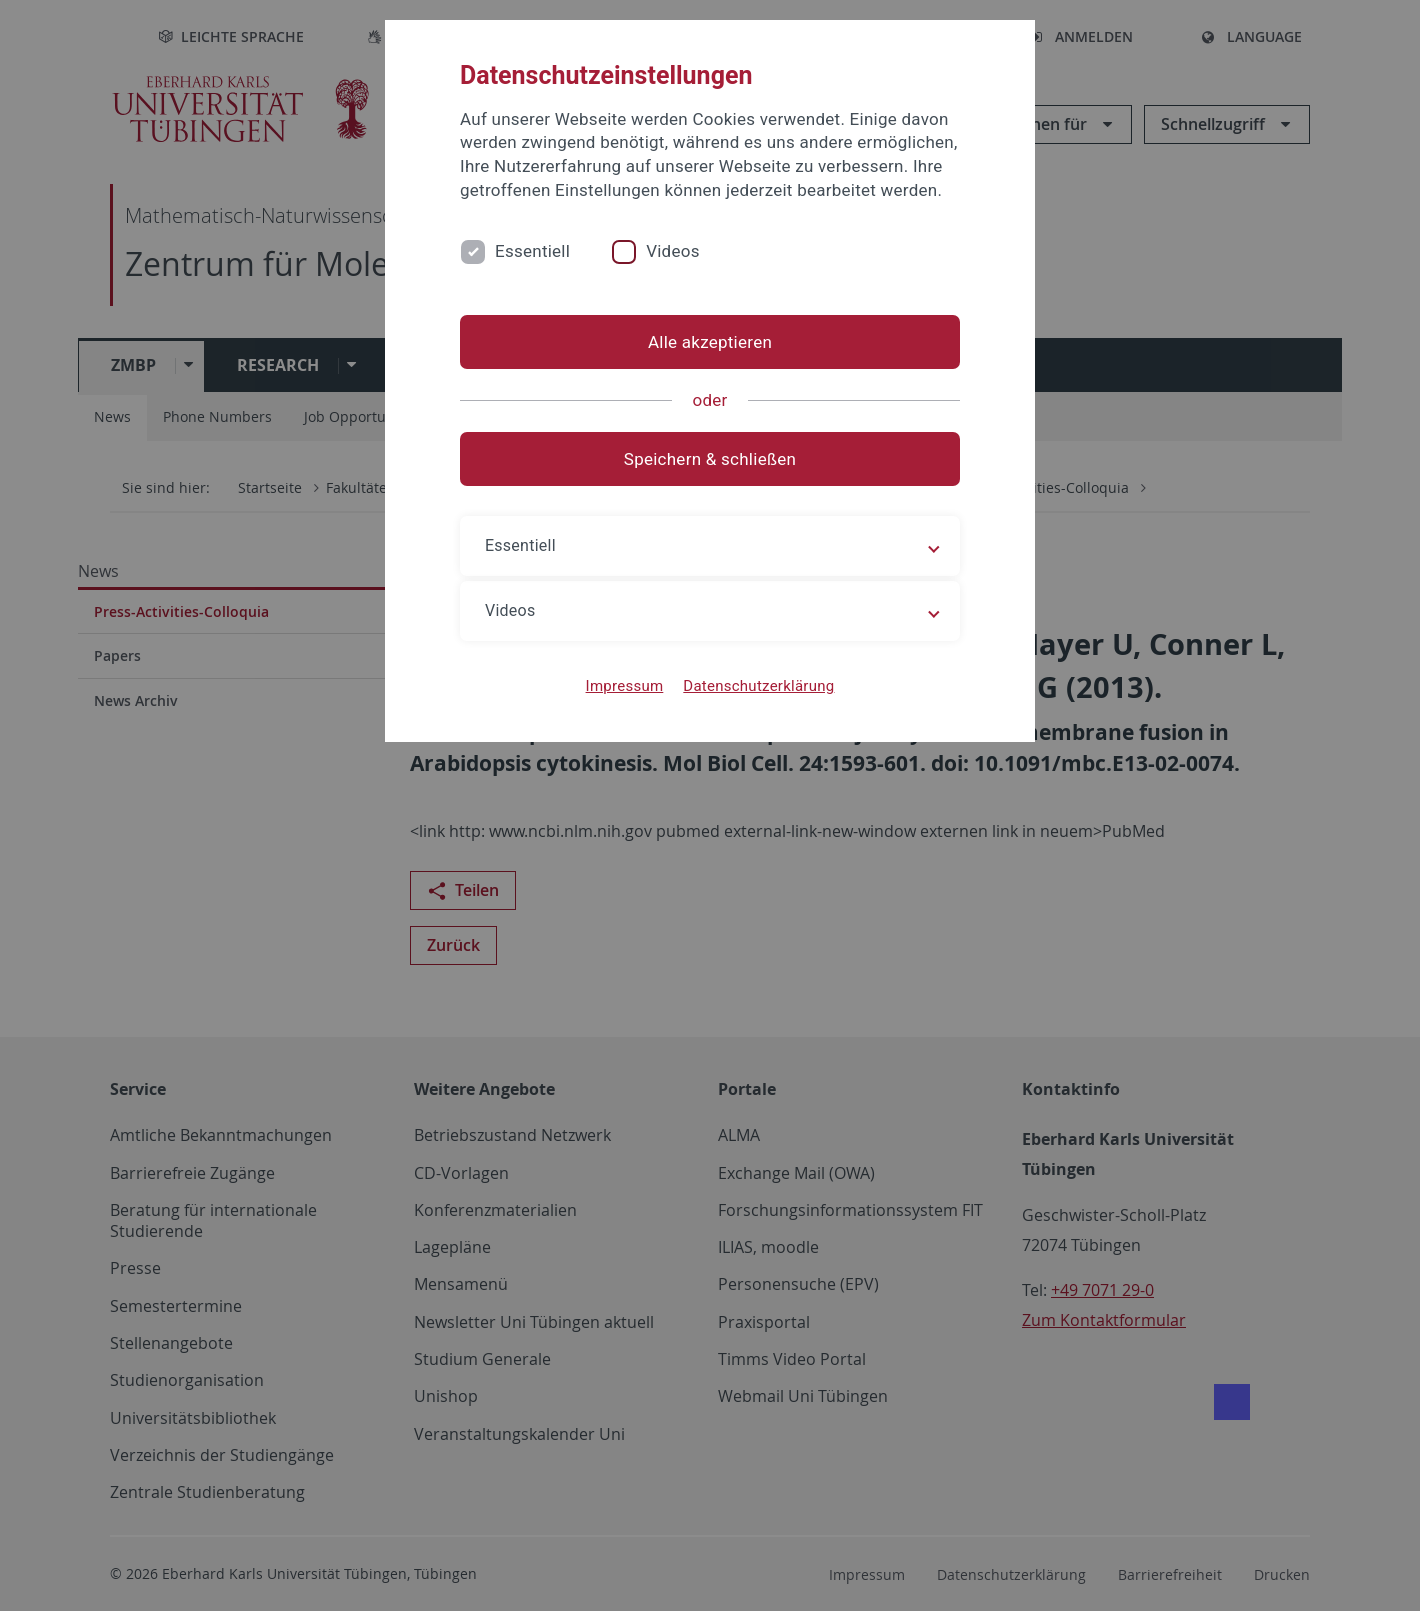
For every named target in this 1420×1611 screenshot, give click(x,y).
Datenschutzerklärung (758, 686)
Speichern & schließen (710, 459)
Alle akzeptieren (710, 342)
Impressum (625, 686)
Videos (673, 251)
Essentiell (532, 251)
